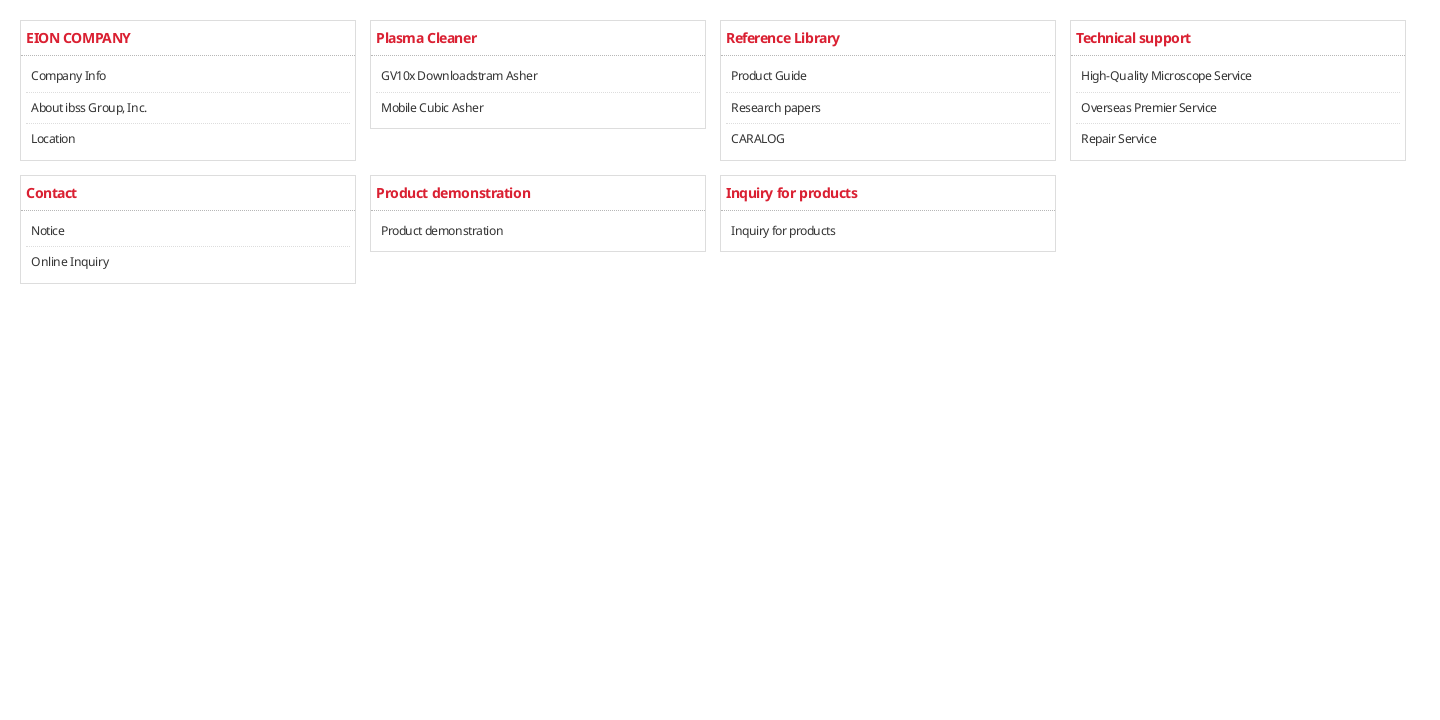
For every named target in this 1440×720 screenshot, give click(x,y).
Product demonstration (442, 230)
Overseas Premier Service (1149, 107)
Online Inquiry (69, 261)
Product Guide (769, 75)
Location (53, 138)
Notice (47, 230)
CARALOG (758, 138)
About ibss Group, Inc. (89, 107)
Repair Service (1118, 138)
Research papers (776, 107)
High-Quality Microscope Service (1166, 75)
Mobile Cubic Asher (432, 107)
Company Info (68, 75)
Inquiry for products (783, 230)
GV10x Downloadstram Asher (459, 75)
